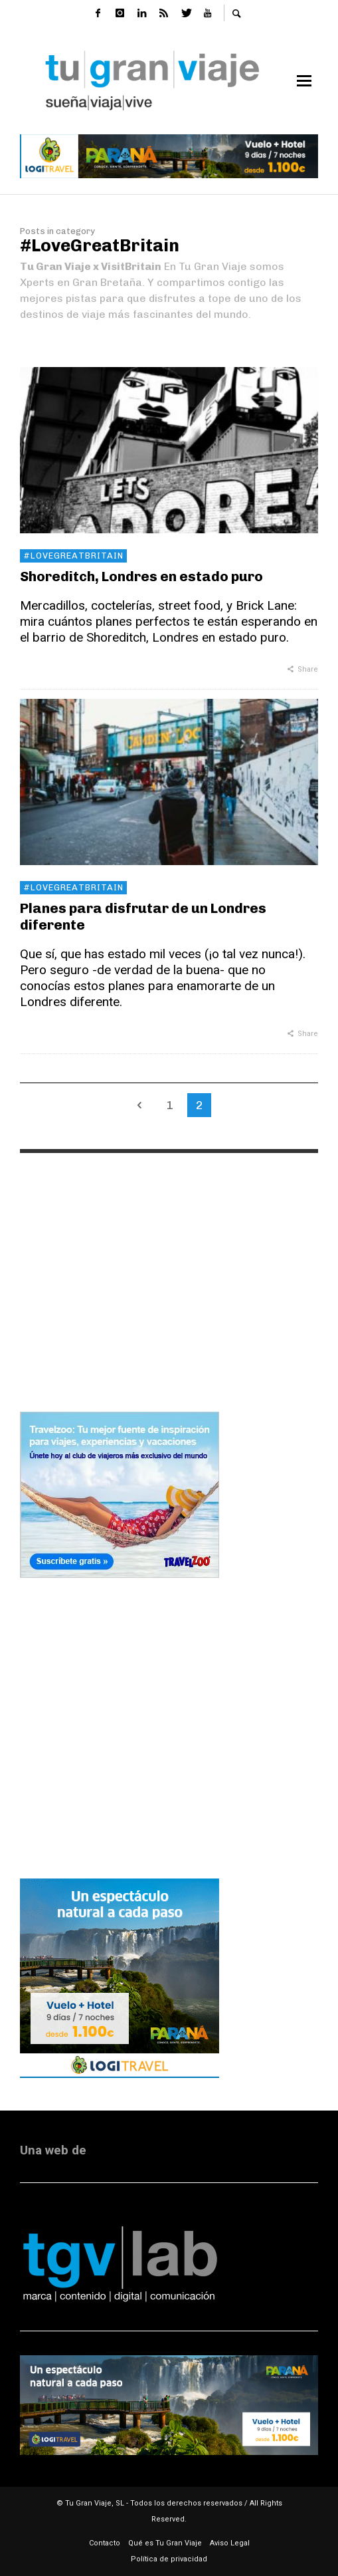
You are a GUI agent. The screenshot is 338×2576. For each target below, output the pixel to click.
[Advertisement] (169, 1270)
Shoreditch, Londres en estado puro (141, 576)
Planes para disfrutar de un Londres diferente (143, 916)
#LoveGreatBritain (73, 556)
